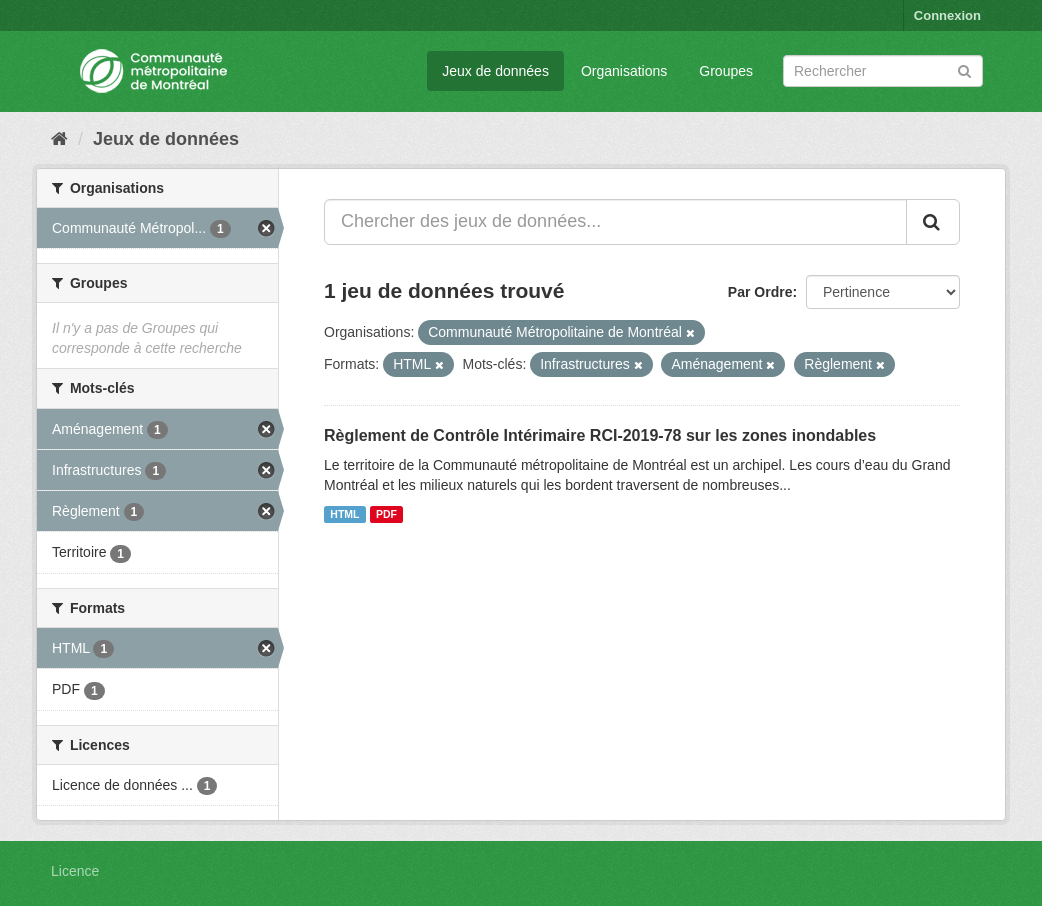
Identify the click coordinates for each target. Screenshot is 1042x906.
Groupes (726, 71)
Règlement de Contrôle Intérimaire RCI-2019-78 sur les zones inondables (600, 435)
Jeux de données (495, 71)
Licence (75, 871)
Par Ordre (760, 292)
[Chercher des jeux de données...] (615, 222)
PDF (386, 514)
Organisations (624, 71)
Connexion (947, 15)
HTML (344, 514)
